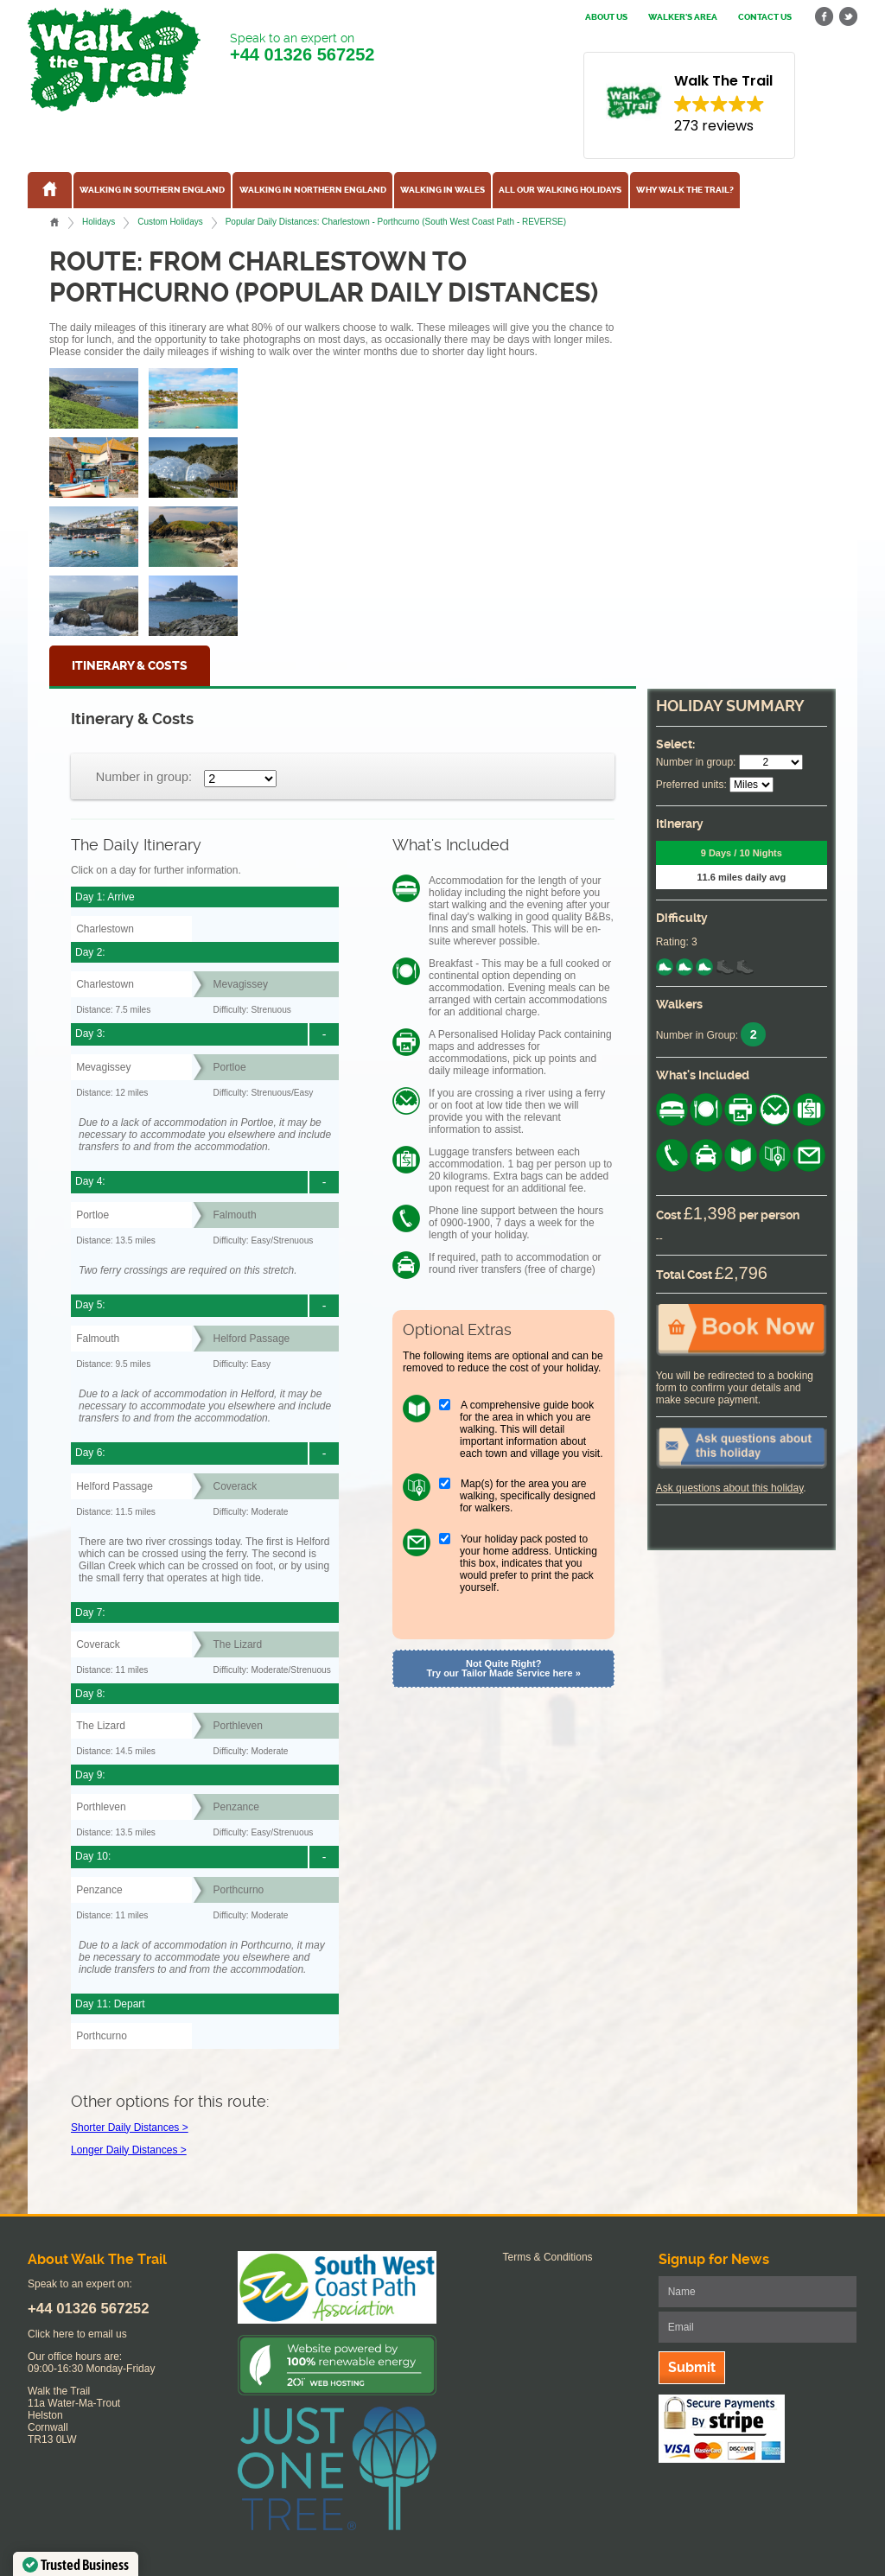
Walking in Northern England (312, 190)
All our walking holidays (560, 190)
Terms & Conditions (548, 2257)
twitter (847, 17)
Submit (692, 2367)
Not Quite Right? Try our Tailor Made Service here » (504, 1668)
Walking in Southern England (152, 190)
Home (54, 222)
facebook (824, 17)
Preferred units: (691, 785)
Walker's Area (682, 17)
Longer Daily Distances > (129, 2150)
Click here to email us (77, 2334)
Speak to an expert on (302, 48)
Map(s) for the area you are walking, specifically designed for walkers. (527, 1496)
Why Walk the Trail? (685, 190)
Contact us (765, 17)
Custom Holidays (169, 221)
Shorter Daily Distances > (129, 2127)
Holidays (98, 221)
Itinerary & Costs (130, 665)
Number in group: (144, 777)
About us (606, 17)
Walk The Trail (114, 59)
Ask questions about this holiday (730, 1488)
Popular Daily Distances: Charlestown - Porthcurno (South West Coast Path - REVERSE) (396, 221)
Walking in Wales (442, 190)
